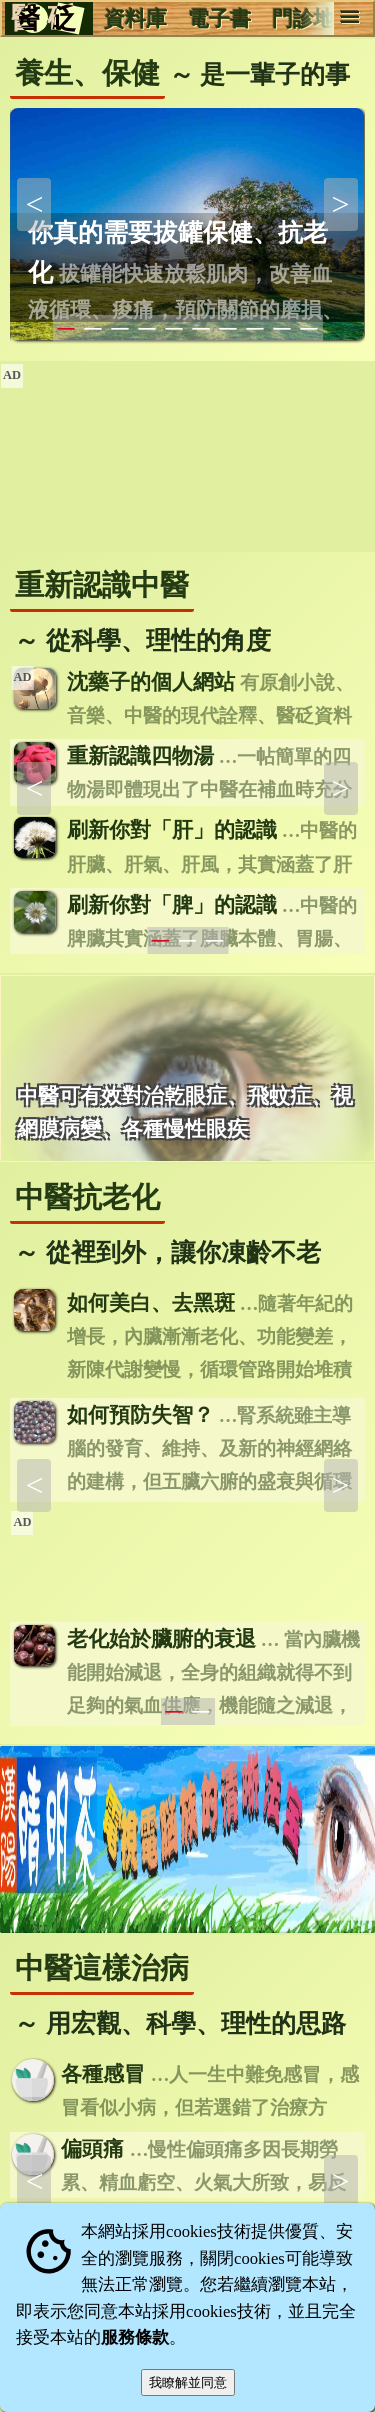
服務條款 (135, 2337)
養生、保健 (87, 73)
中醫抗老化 (87, 1197)
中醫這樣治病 (102, 1968)
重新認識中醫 (102, 585)
